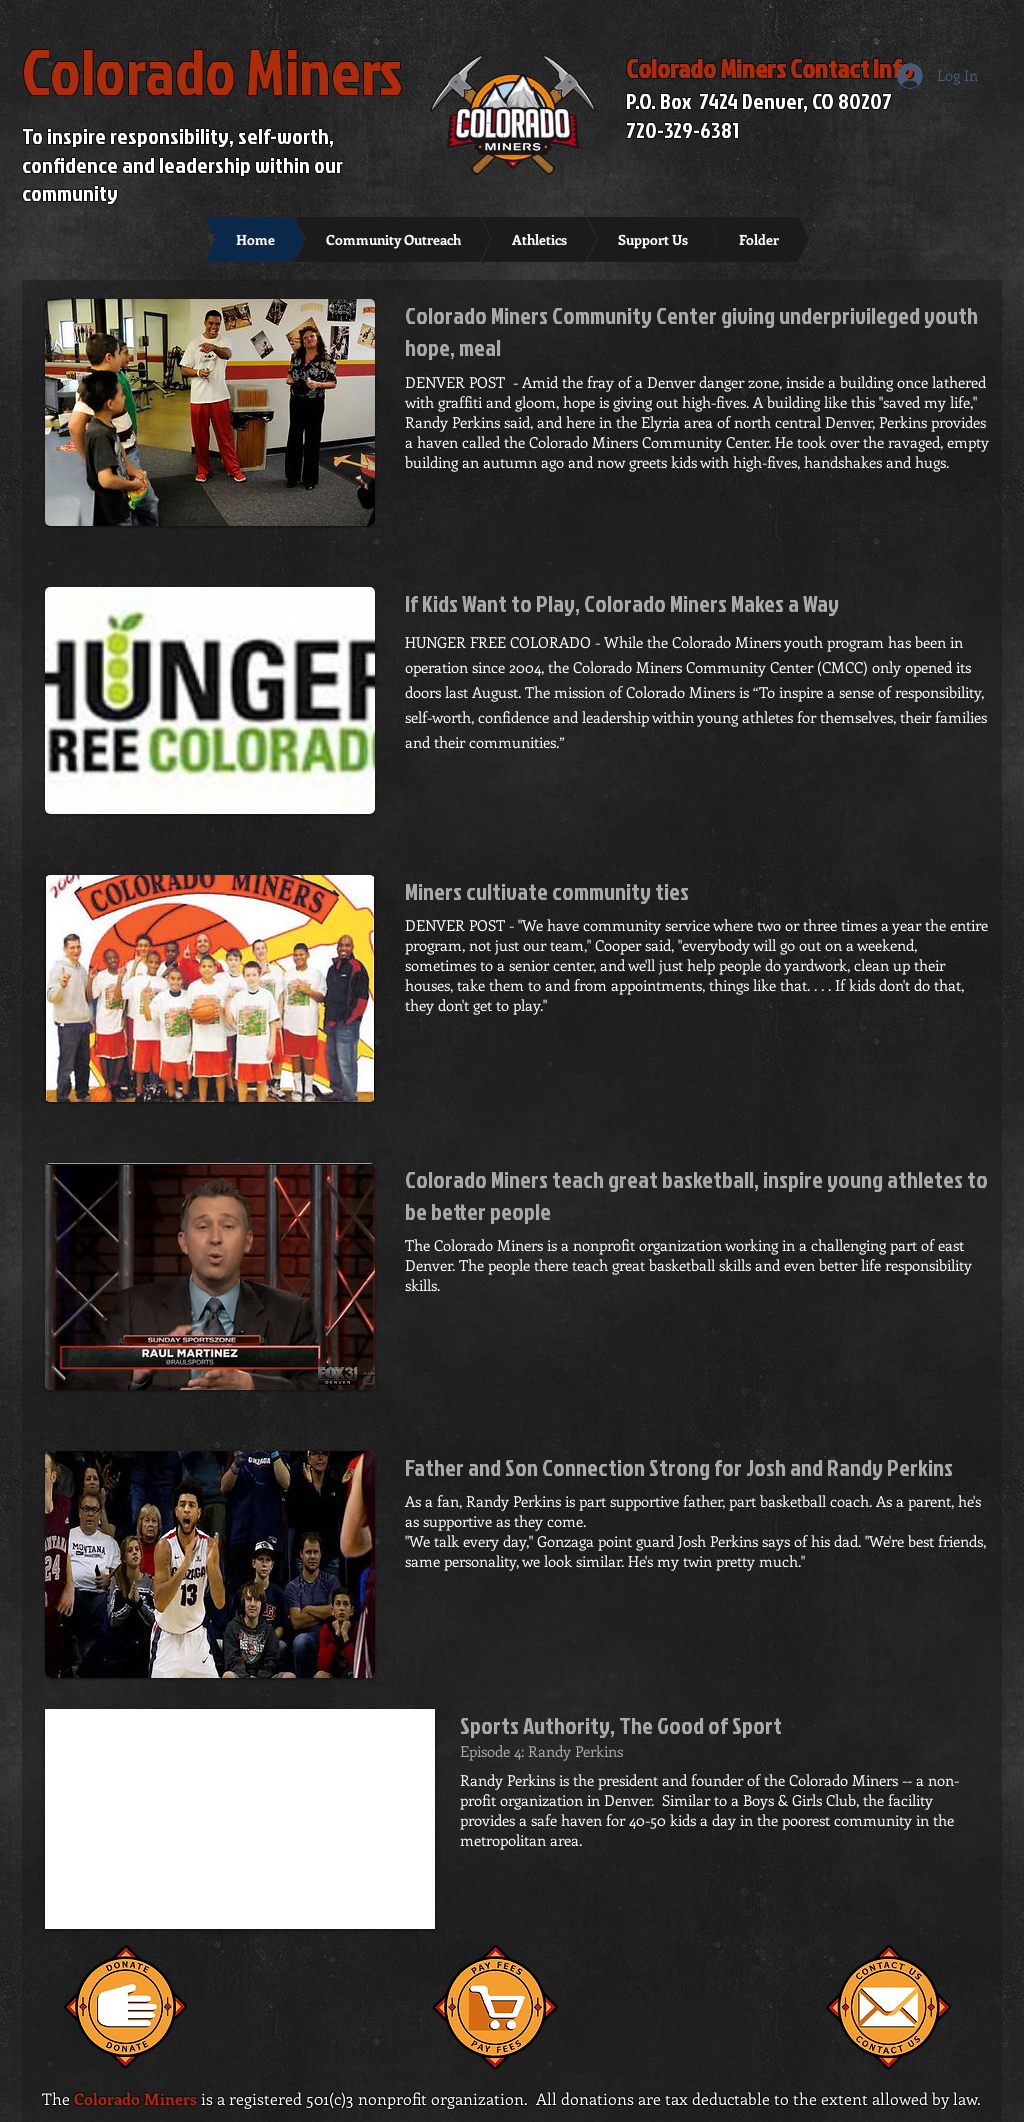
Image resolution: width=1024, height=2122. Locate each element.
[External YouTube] (240, 1819)
